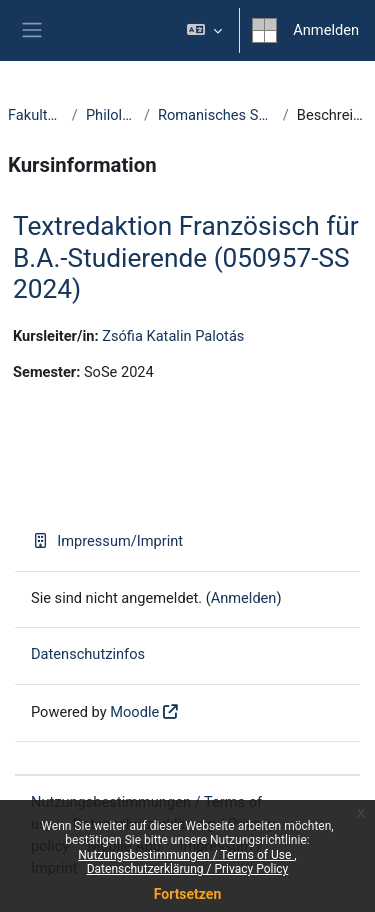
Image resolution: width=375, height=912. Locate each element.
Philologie (111, 115)
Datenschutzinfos (88, 654)
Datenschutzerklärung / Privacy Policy (188, 869)
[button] (204, 30)
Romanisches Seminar (216, 115)
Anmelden (326, 30)
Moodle (134, 712)
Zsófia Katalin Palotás (173, 336)
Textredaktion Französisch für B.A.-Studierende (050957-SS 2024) (186, 257)
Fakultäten (36, 115)
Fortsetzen (188, 894)
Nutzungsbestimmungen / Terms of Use (186, 855)
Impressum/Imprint (107, 541)
